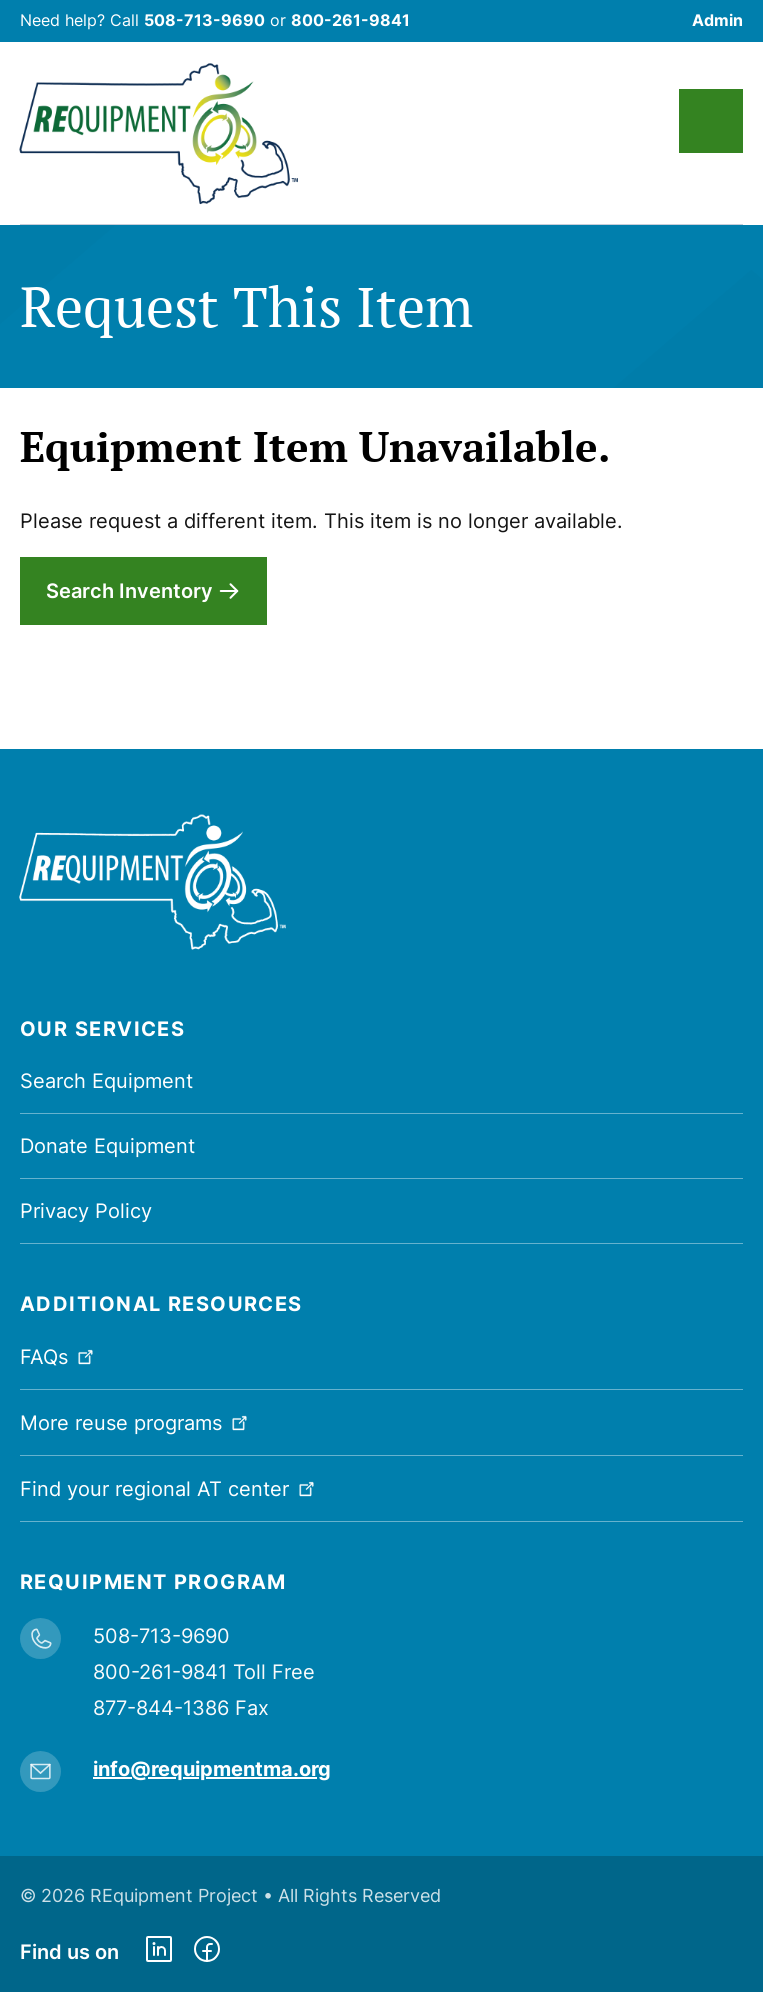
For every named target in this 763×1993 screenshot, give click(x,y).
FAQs (59, 1355)
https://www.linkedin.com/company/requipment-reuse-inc (159, 1952)
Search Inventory (129, 591)
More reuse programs (136, 1421)
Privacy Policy (86, 1211)
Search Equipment (106, 1081)
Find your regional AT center (169, 1487)
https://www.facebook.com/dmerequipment (207, 1952)
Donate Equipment (107, 1146)
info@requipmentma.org (212, 1769)
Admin (717, 20)
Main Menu (711, 121)
